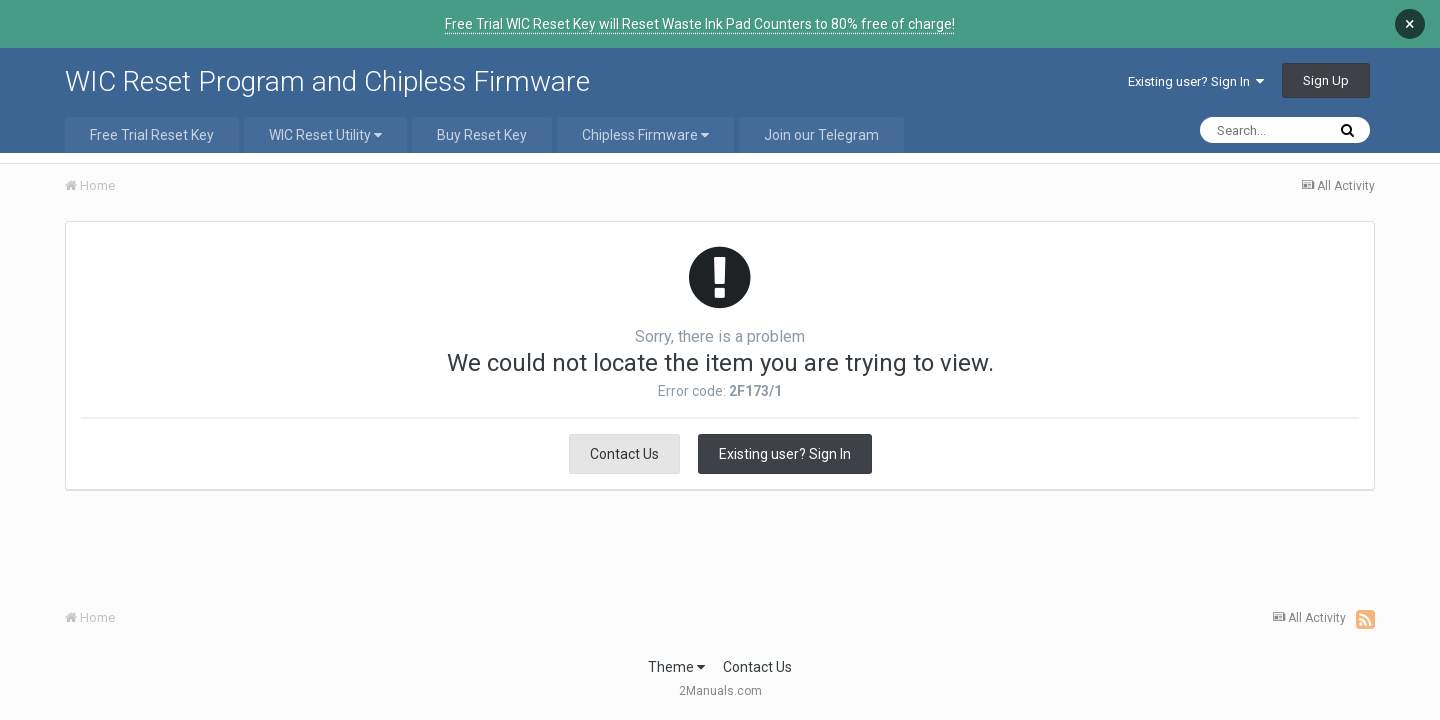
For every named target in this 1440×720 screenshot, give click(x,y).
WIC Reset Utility (325, 135)
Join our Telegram (821, 135)
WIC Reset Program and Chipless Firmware (327, 81)
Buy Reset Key (482, 135)
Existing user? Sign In (1196, 81)
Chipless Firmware (645, 135)
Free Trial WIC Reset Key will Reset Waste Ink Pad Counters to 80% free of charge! (700, 24)
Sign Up (1326, 80)
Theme (676, 667)
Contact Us (624, 454)
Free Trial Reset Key (152, 135)
